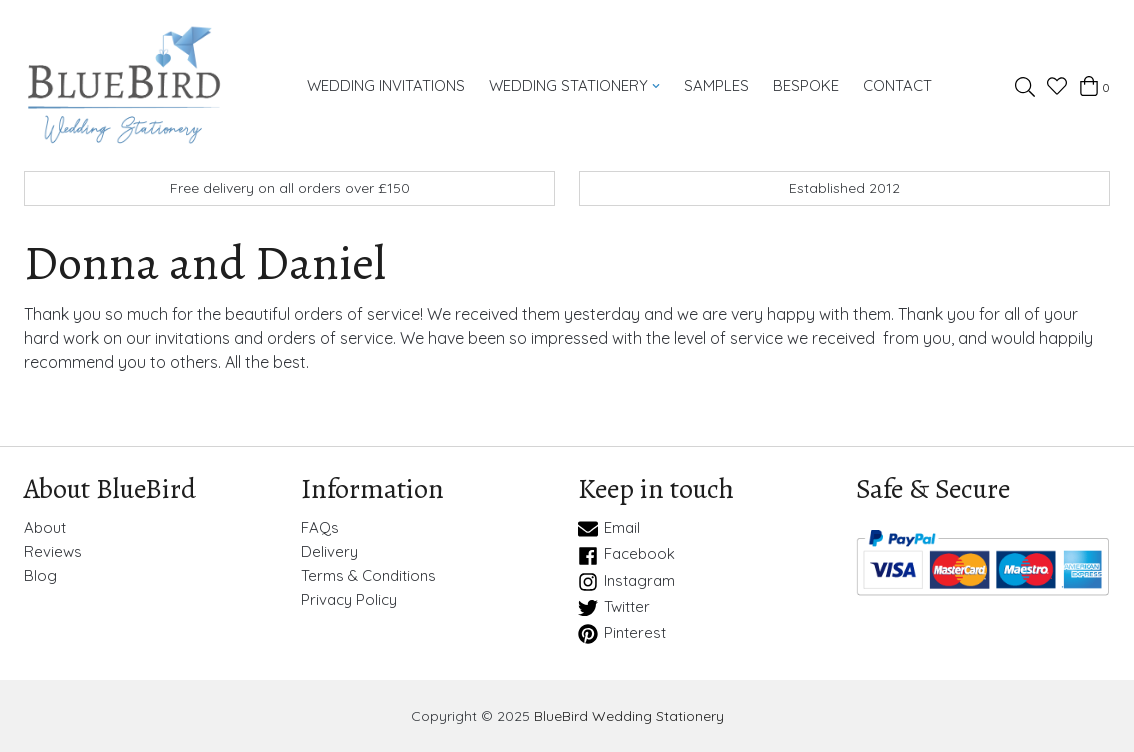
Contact (897, 85)
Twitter (614, 608)
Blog (40, 576)
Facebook (626, 555)
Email (609, 529)
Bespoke (806, 85)
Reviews (53, 552)
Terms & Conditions (368, 576)
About (45, 528)
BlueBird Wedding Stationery (629, 716)
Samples (716, 85)
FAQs (320, 528)
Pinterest (622, 634)
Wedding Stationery (575, 85)
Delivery (329, 552)
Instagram (626, 582)
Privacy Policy (349, 600)
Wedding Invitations (386, 85)
